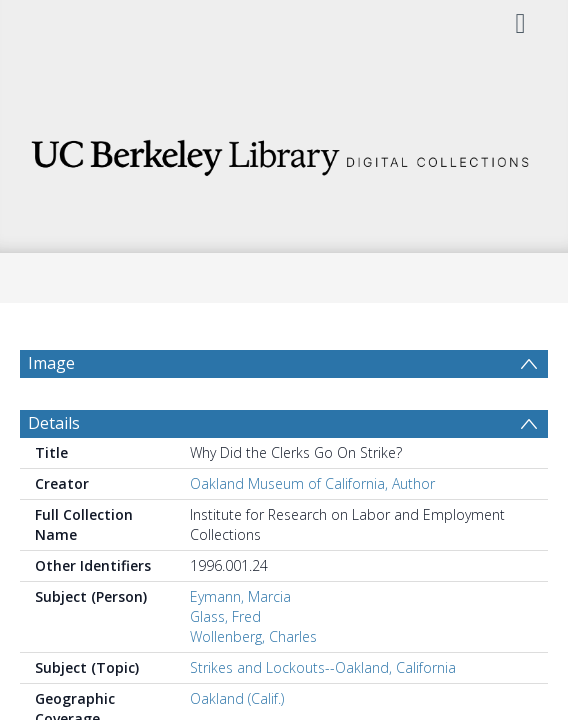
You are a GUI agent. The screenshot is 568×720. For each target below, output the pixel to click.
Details (54, 471)
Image (51, 363)
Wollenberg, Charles (253, 684)
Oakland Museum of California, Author (312, 531)
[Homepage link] (283, 152)
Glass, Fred (225, 664)
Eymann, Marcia (240, 644)
